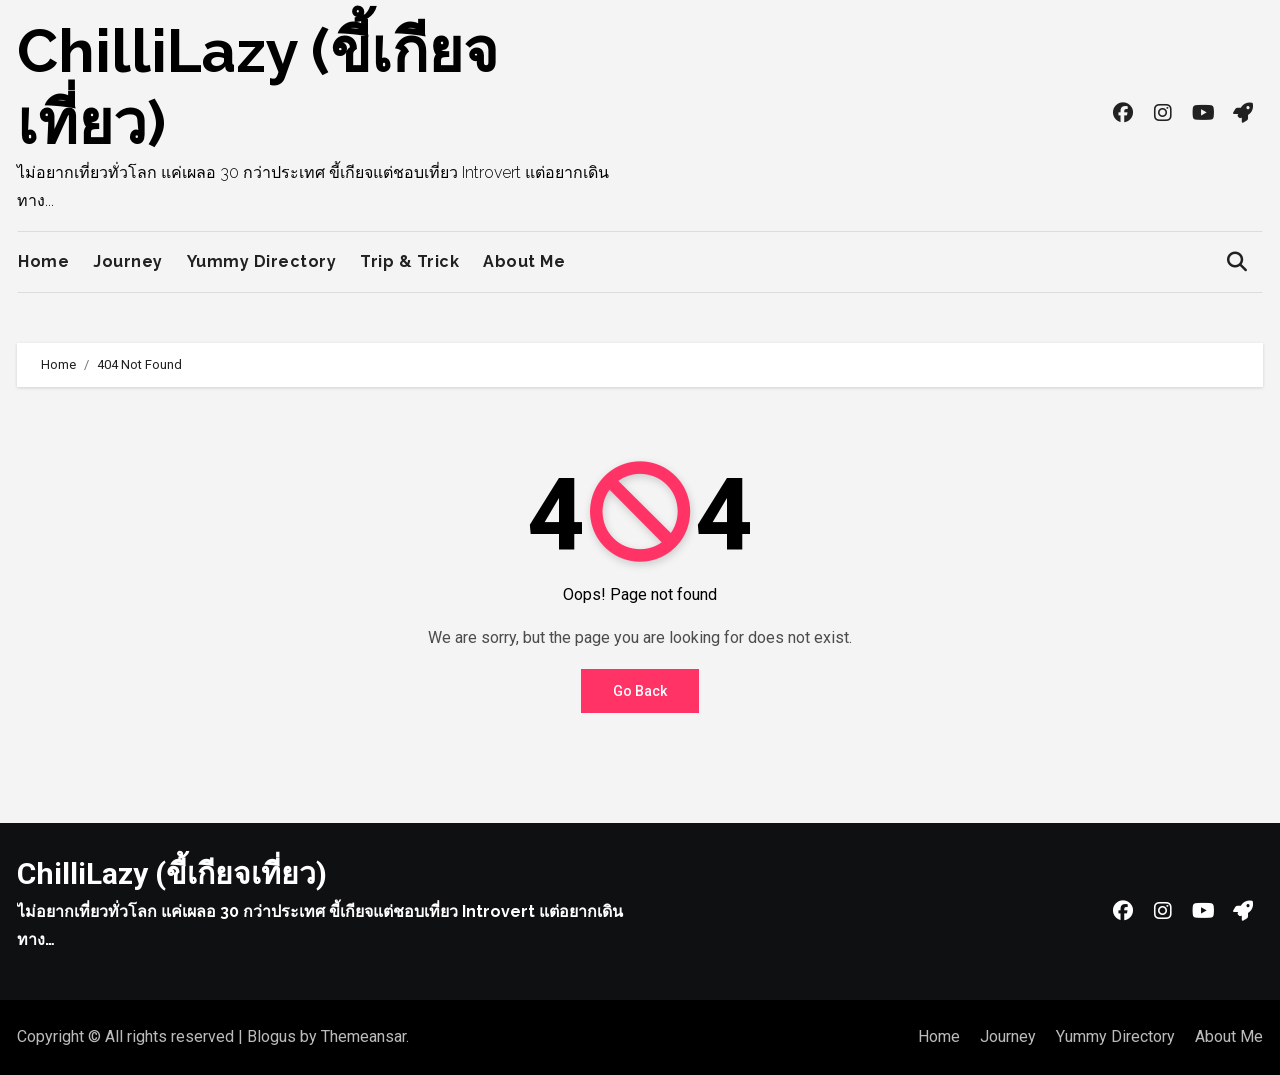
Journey (128, 261)
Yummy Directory (262, 261)
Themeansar (363, 1036)
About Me (524, 261)
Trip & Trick (409, 261)
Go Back (640, 691)
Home (43, 261)
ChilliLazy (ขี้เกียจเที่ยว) (172, 873)
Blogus (271, 1036)
